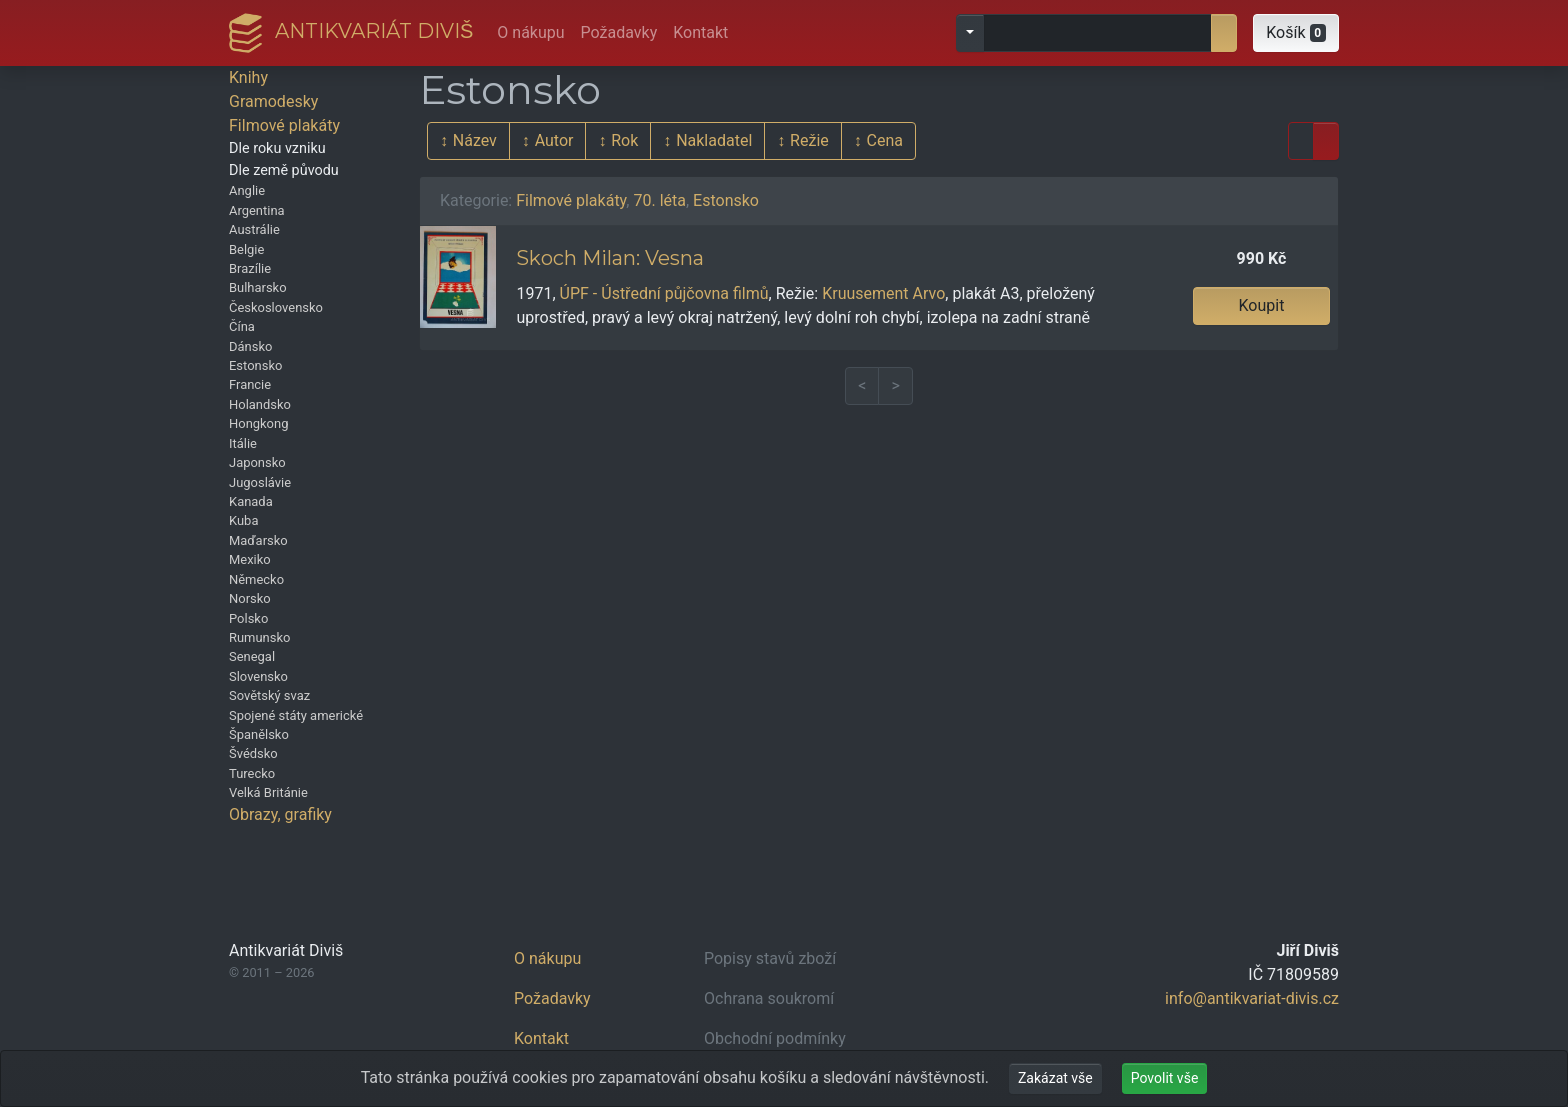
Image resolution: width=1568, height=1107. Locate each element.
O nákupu (530, 32)
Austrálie (254, 229)
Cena (885, 140)
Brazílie (250, 268)
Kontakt (700, 32)
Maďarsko (258, 540)
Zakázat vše (1055, 1078)
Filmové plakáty (284, 125)
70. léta (659, 200)
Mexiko (250, 559)
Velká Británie (268, 792)
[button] (1296, 33)
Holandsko (260, 404)
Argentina (257, 210)
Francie (250, 384)
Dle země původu (284, 170)
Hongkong (258, 423)
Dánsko (250, 346)
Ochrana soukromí (769, 998)
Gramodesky (273, 101)
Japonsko (257, 462)
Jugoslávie (260, 482)
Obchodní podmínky (775, 1038)
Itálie (243, 443)
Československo (276, 307)
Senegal (252, 656)
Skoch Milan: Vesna (610, 258)
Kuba (243, 520)
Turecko (252, 773)
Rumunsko (259, 637)
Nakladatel (714, 140)
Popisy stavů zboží (770, 958)
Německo (256, 579)
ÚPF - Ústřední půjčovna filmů (664, 293)
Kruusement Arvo (883, 293)
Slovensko (258, 676)
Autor (554, 140)
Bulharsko (258, 287)
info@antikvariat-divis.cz (1252, 998)
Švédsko (253, 753)
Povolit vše (1165, 1078)
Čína (242, 326)
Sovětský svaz (269, 695)
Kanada (251, 501)
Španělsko (259, 734)
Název (475, 140)
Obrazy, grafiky (280, 814)
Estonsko (255, 365)
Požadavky (619, 32)
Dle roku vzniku (277, 148)
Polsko (248, 618)
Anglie (247, 190)
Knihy (248, 77)
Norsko (250, 598)
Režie (809, 140)
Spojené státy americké (296, 715)
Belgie (246, 249)
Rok (624, 140)
